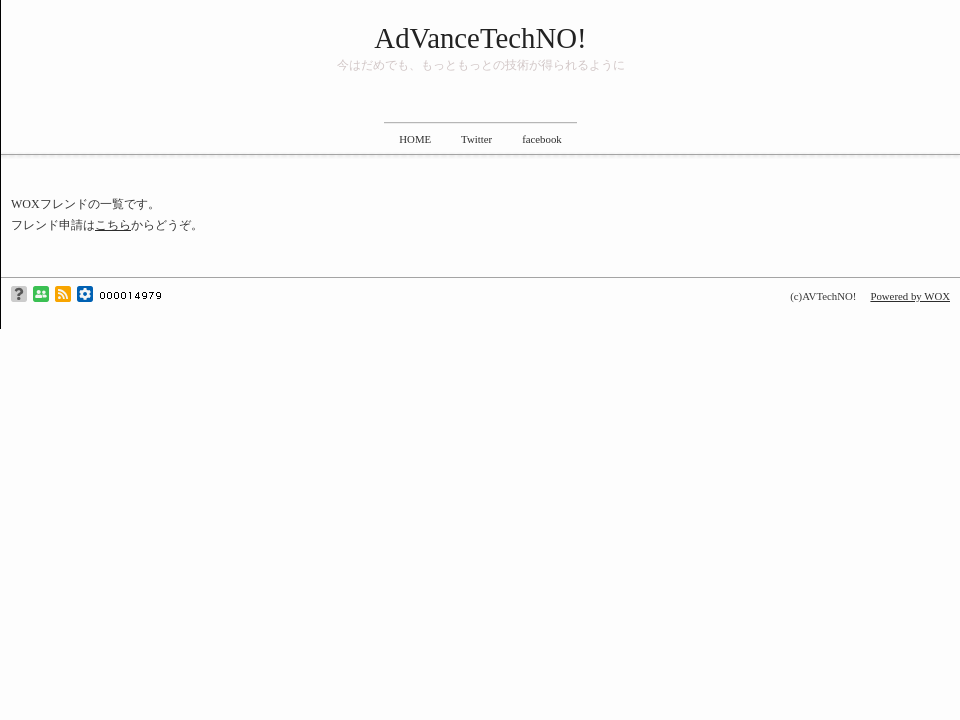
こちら (113, 225)
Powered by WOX (910, 296)
